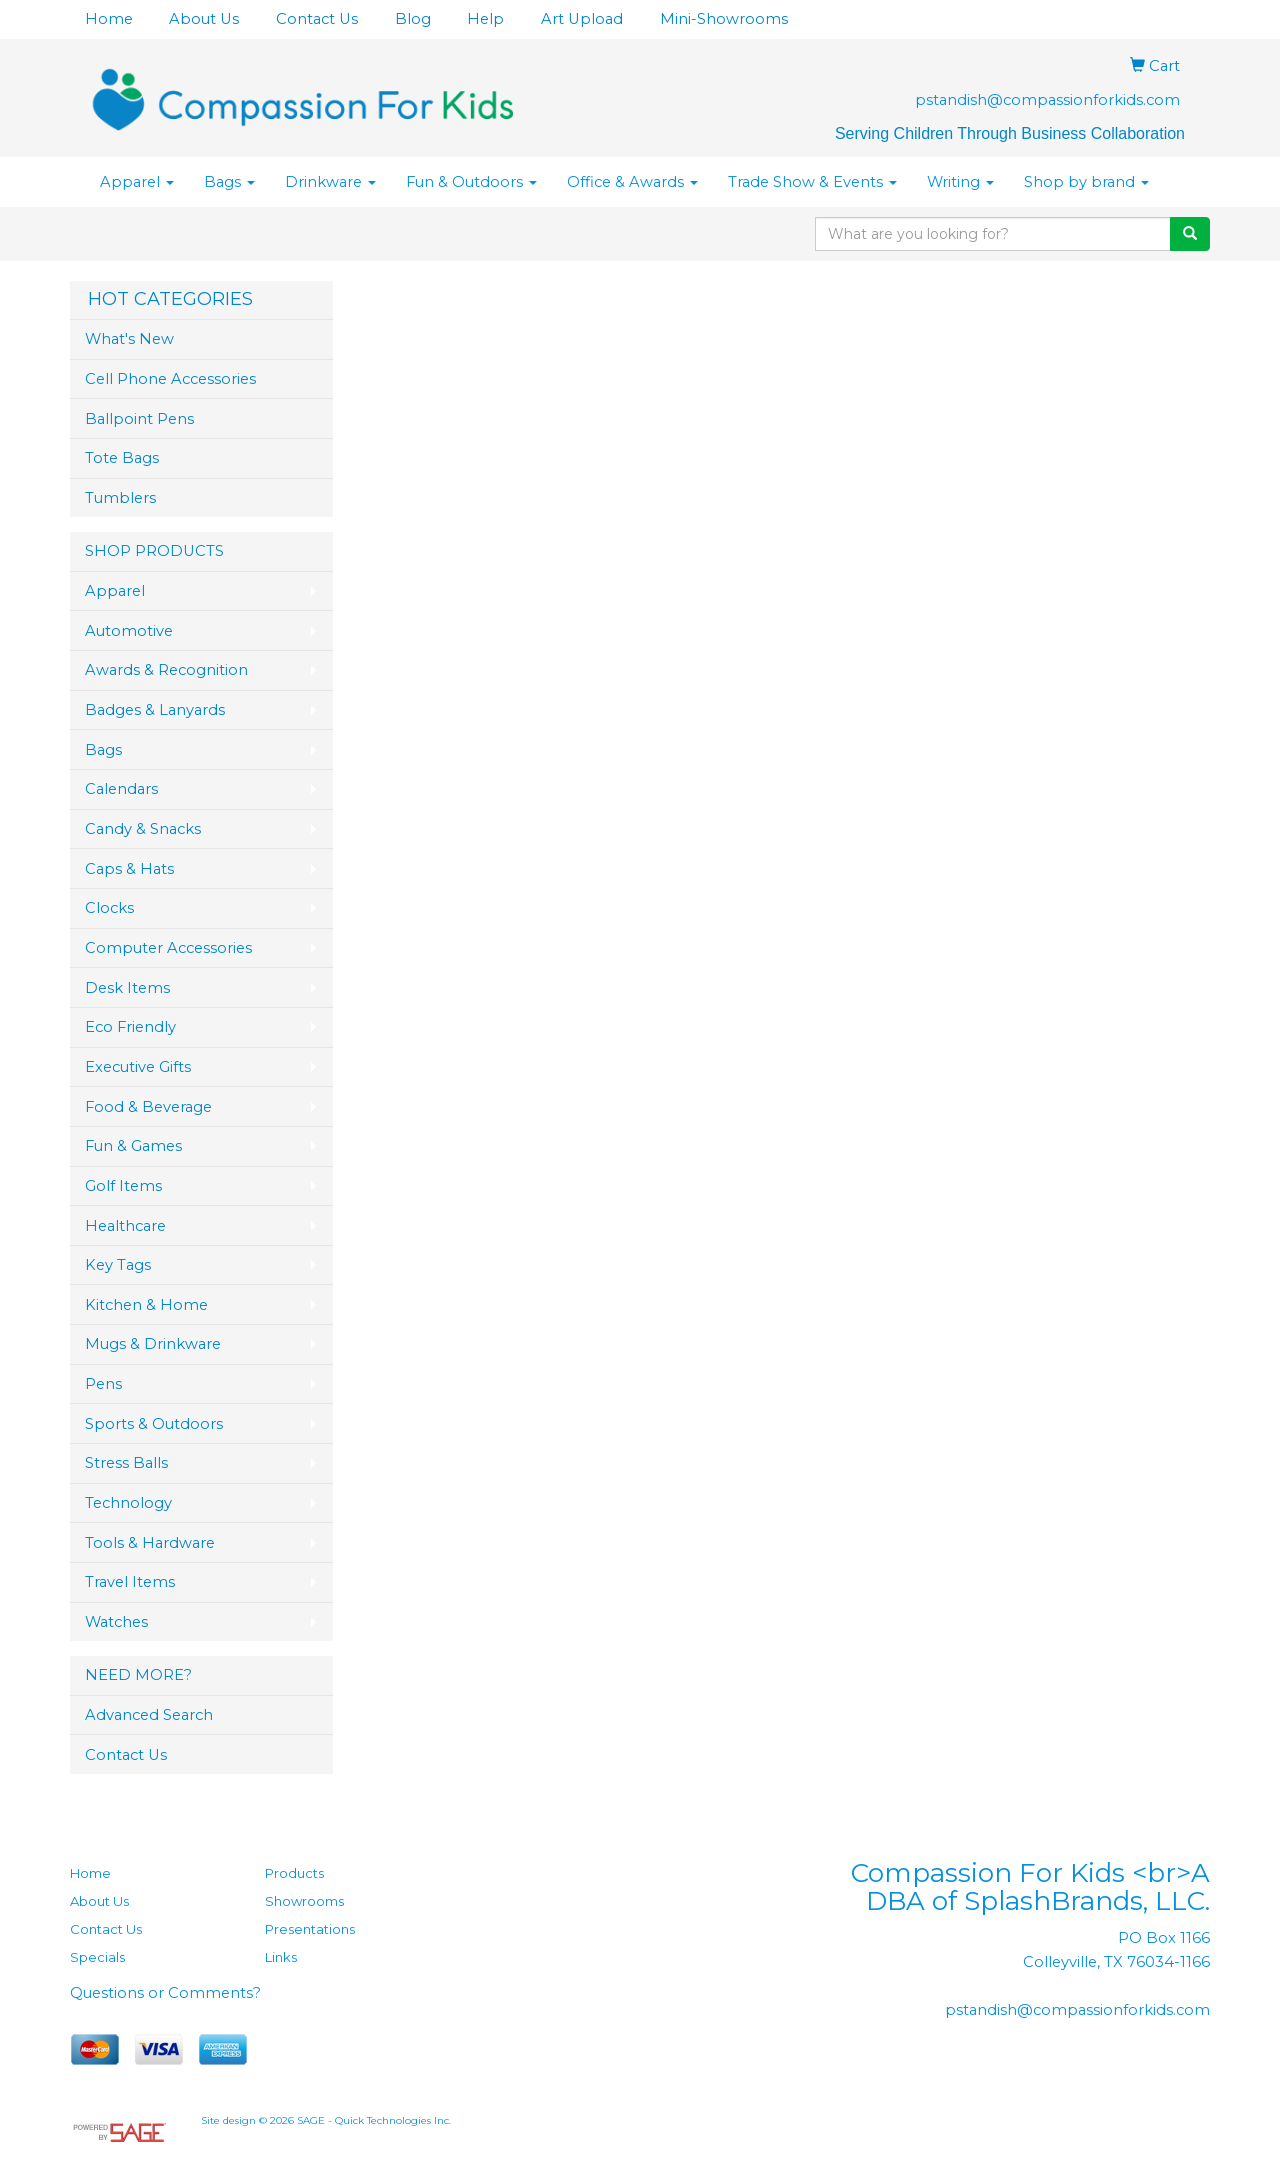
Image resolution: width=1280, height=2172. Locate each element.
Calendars (121, 789)
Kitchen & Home (146, 1305)
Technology (128, 1503)
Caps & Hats (129, 869)
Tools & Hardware (150, 1543)
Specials (97, 1957)
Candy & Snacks (143, 829)
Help (485, 19)
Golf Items (123, 1186)
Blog (413, 19)
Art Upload (582, 19)
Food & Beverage (148, 1107)
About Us (204, 19)
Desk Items (127, 988)
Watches (116, 1622)
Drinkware (330, 182)
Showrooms (304, 1901)
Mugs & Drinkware (153, 1344)
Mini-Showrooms (724, 19)
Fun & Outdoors (471, 182)
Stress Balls (126, 1463)
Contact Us (317, 19)
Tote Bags (122, 458)
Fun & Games (133, 1146)
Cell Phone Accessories (170, 379)
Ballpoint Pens (139, 419)
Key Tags (118, 1265)
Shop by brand (1086, 182)
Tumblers (120, 498)
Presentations (310, 1929)
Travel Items (130, 1582)
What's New (129, 339)
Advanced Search (149, 1715)
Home (109, 19)
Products (294, 1873)
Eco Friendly (130, 1027)
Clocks (109, 908)
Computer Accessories (168, 948)
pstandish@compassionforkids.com (1047, 100)
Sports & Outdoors (154, 1424)
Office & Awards (632, 182)
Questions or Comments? (165, 1993)
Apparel (137, 182)
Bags (229, 182)
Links (281, 1957)
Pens (103, 1384)
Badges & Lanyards (155, 710)
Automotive (129, 631)
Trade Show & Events (812, 182)
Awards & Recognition (166, 670)
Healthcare (125, 1226)
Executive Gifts (138, 1067)
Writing (960, 182)
